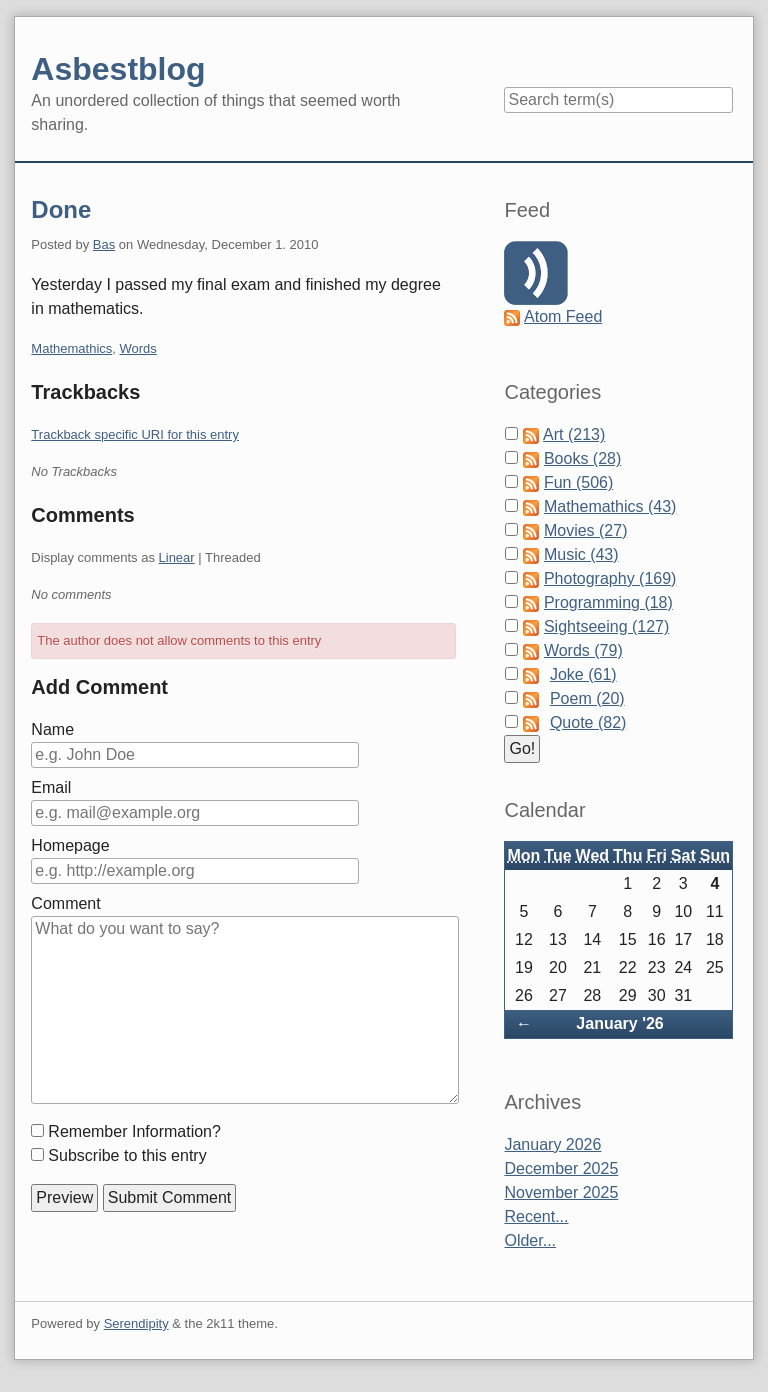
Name (52, 729)
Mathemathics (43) (610, 506)
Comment (65, 903)
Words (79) (583, 650)
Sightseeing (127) (606, 626)
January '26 (619, 1023)
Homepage (70, 845)
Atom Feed (563, 316)
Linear (177, 557)
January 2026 (552, 1144)
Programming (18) (608, 602)
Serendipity (136, 1323)
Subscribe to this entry (127, 1155)
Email (51, 787)
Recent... (536, 1216)
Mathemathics (71, 348)
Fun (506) (578, 482)
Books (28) (582, 458)
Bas (104, 244)
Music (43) (581, 554)
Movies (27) (586, 530)
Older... (530, 1240)
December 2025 (561, 1168)
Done (61, 209)
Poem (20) (587, 698)
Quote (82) (588, 722)
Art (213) (574, 434)
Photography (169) (610, 578)
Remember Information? (134, 1131)
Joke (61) (583, 674)
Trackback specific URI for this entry (135, 434)
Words (138, 348)
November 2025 (561, 1192)
